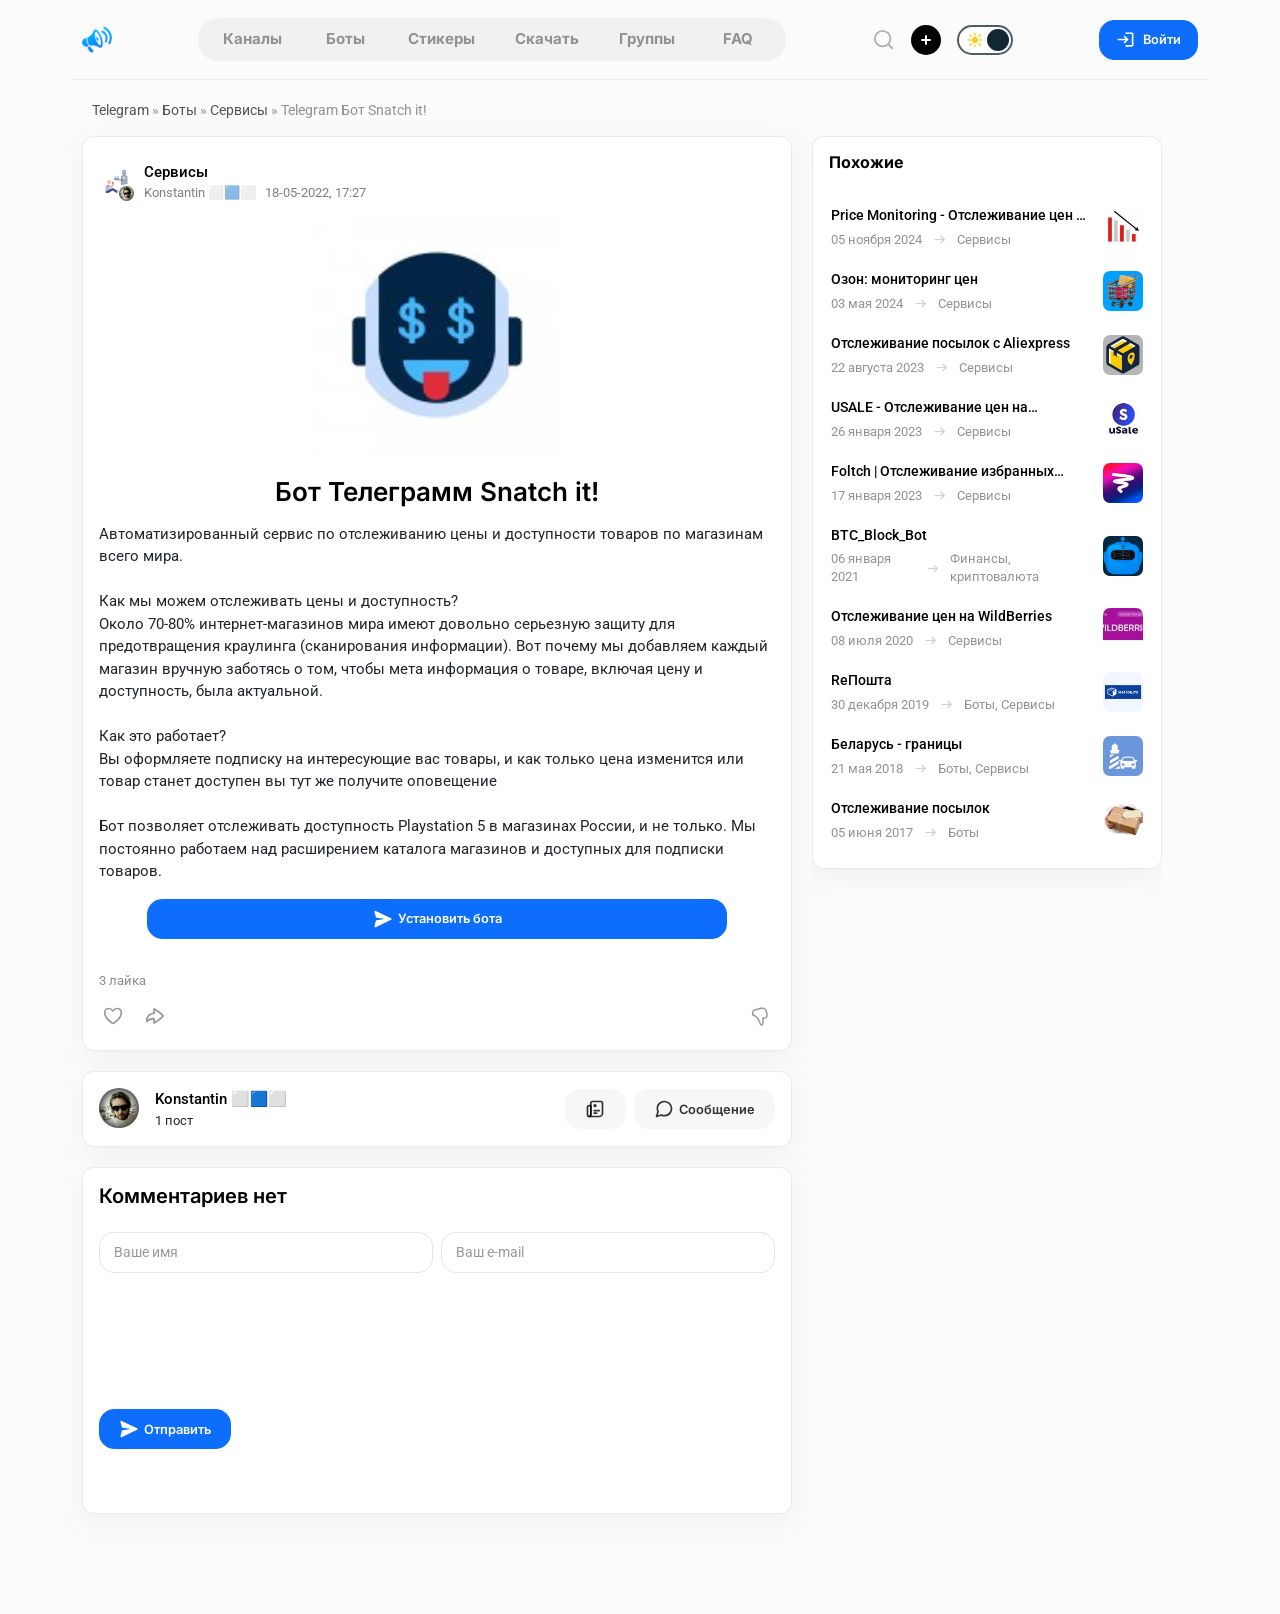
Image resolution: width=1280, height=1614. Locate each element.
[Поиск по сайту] (884, 39)
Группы (647, 38)
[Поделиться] (155, 1016)
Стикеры (441, 38)
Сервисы (239, 110)
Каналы (252, 38)
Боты (345, 38)
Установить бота (437, 919)
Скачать (547, 38)
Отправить (165, 1429)
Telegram (120, 110)
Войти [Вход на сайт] (1148, 39)
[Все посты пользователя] (595, 1109)
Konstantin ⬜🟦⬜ (221, 1099)
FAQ (738, 38)
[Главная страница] (97, 40)
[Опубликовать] (926, 40)
